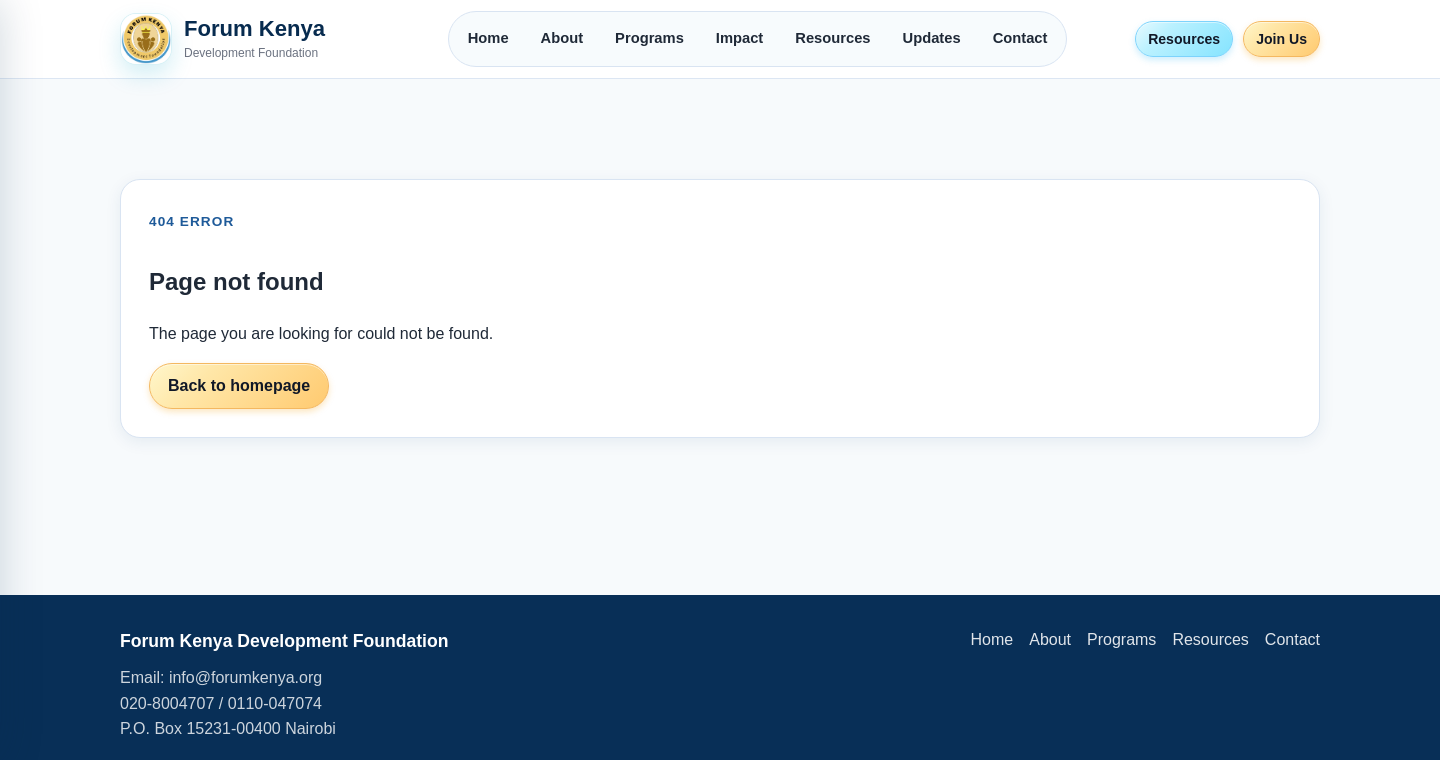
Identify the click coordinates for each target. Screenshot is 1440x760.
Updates (932, 38)
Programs (649, 38)
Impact (739, 38)
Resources (832, 38)
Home (488, 38)
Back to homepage (239, 385)
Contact (1020, 38)
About (562, 38)
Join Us (1281, 39)
